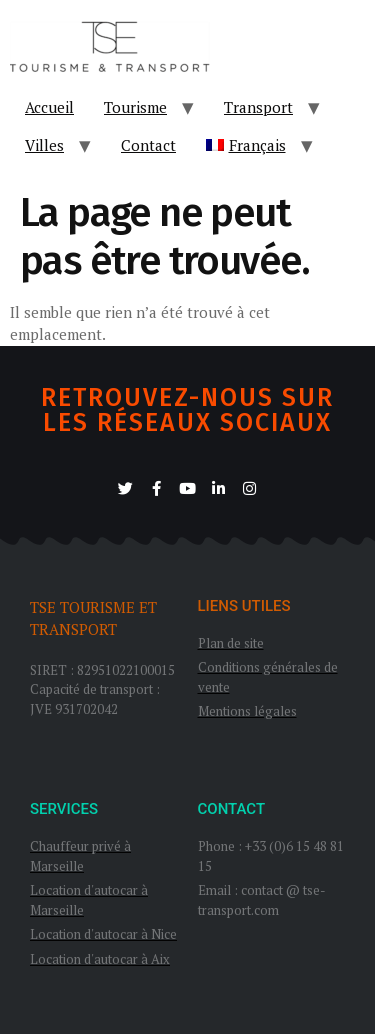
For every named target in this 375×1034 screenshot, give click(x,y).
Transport (258, 107)
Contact (148, 145)
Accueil (49, 107)
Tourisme (135, 107)
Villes (44, 145)
